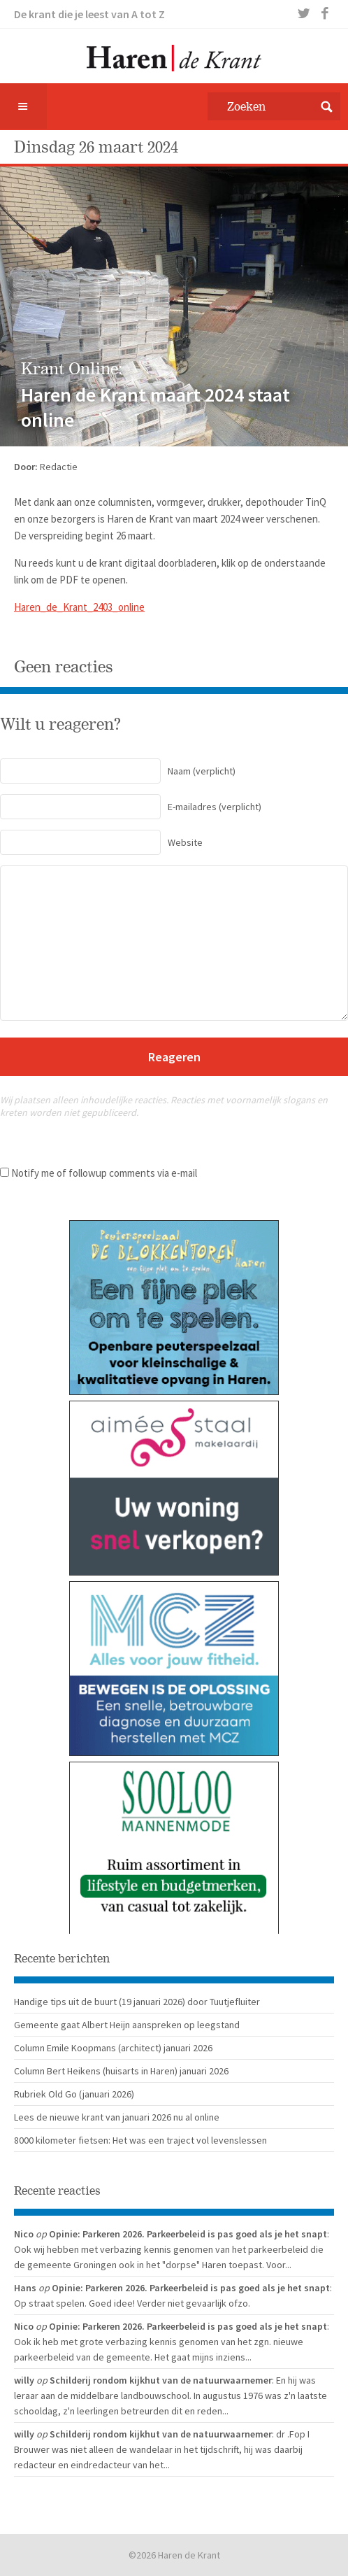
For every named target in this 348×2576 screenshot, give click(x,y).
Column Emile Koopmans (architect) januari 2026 (113, 2047)
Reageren (174, 1057)
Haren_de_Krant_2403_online (79, 607)
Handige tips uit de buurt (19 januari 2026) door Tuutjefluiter (137, 2001)
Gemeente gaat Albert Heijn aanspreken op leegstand (127, 2024)
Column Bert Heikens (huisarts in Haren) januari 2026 (121, 2071)
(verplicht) (117, 771)
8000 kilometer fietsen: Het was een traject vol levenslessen (140, 2140)
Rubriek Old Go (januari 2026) (74, 2094)
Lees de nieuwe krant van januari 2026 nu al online (116, 2117)
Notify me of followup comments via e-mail (104, 1173)
